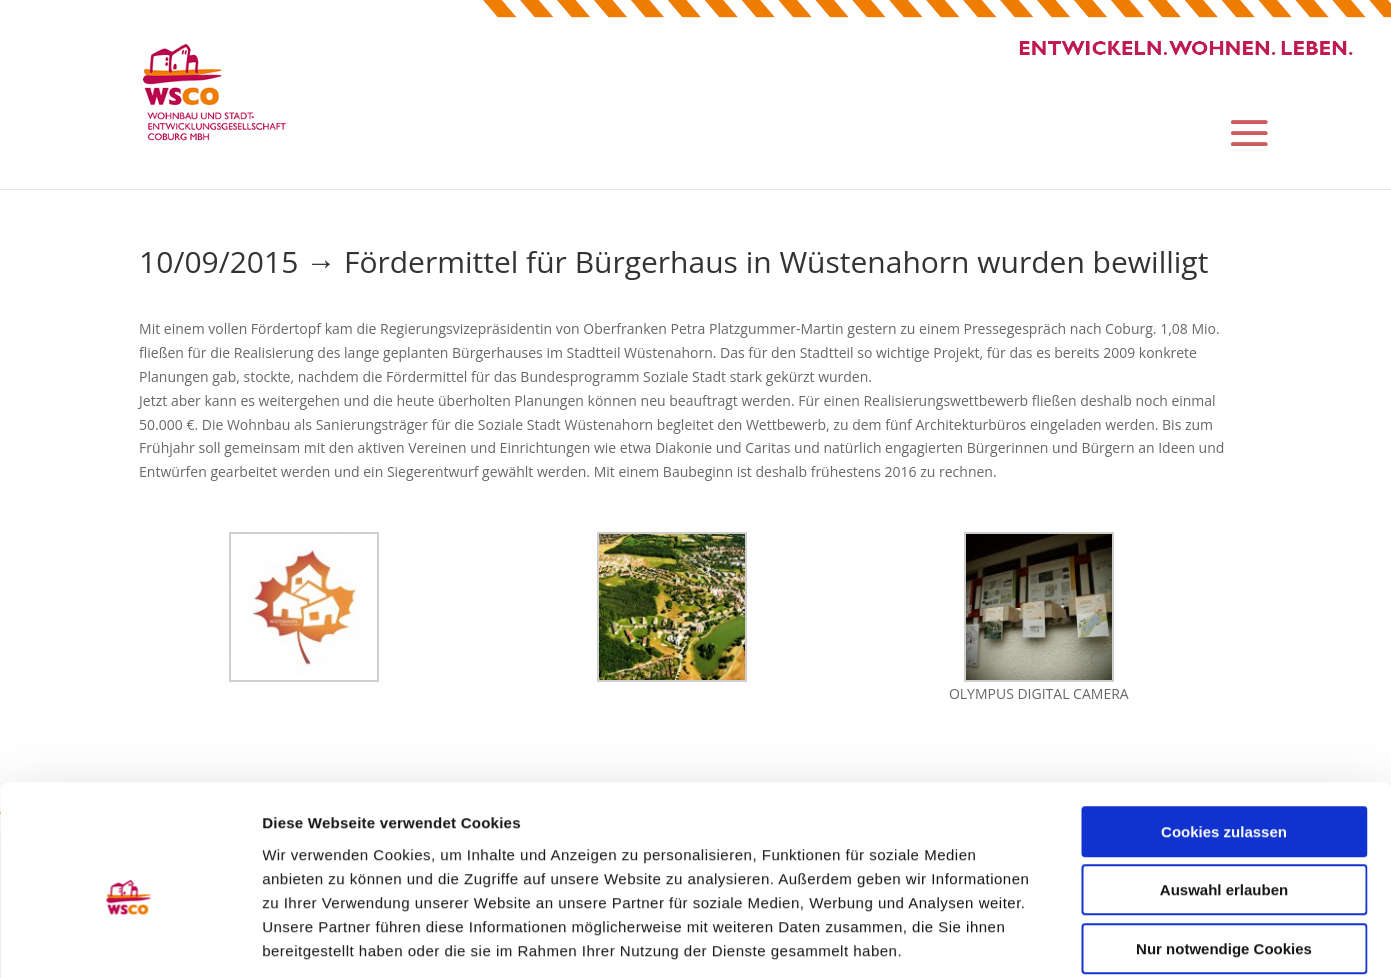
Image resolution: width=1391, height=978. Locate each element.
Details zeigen (1063, 938)
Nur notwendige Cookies (1224, 850)
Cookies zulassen (1224, 733)
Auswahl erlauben (1224, 792)
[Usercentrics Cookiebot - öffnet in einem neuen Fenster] (129, 939)
